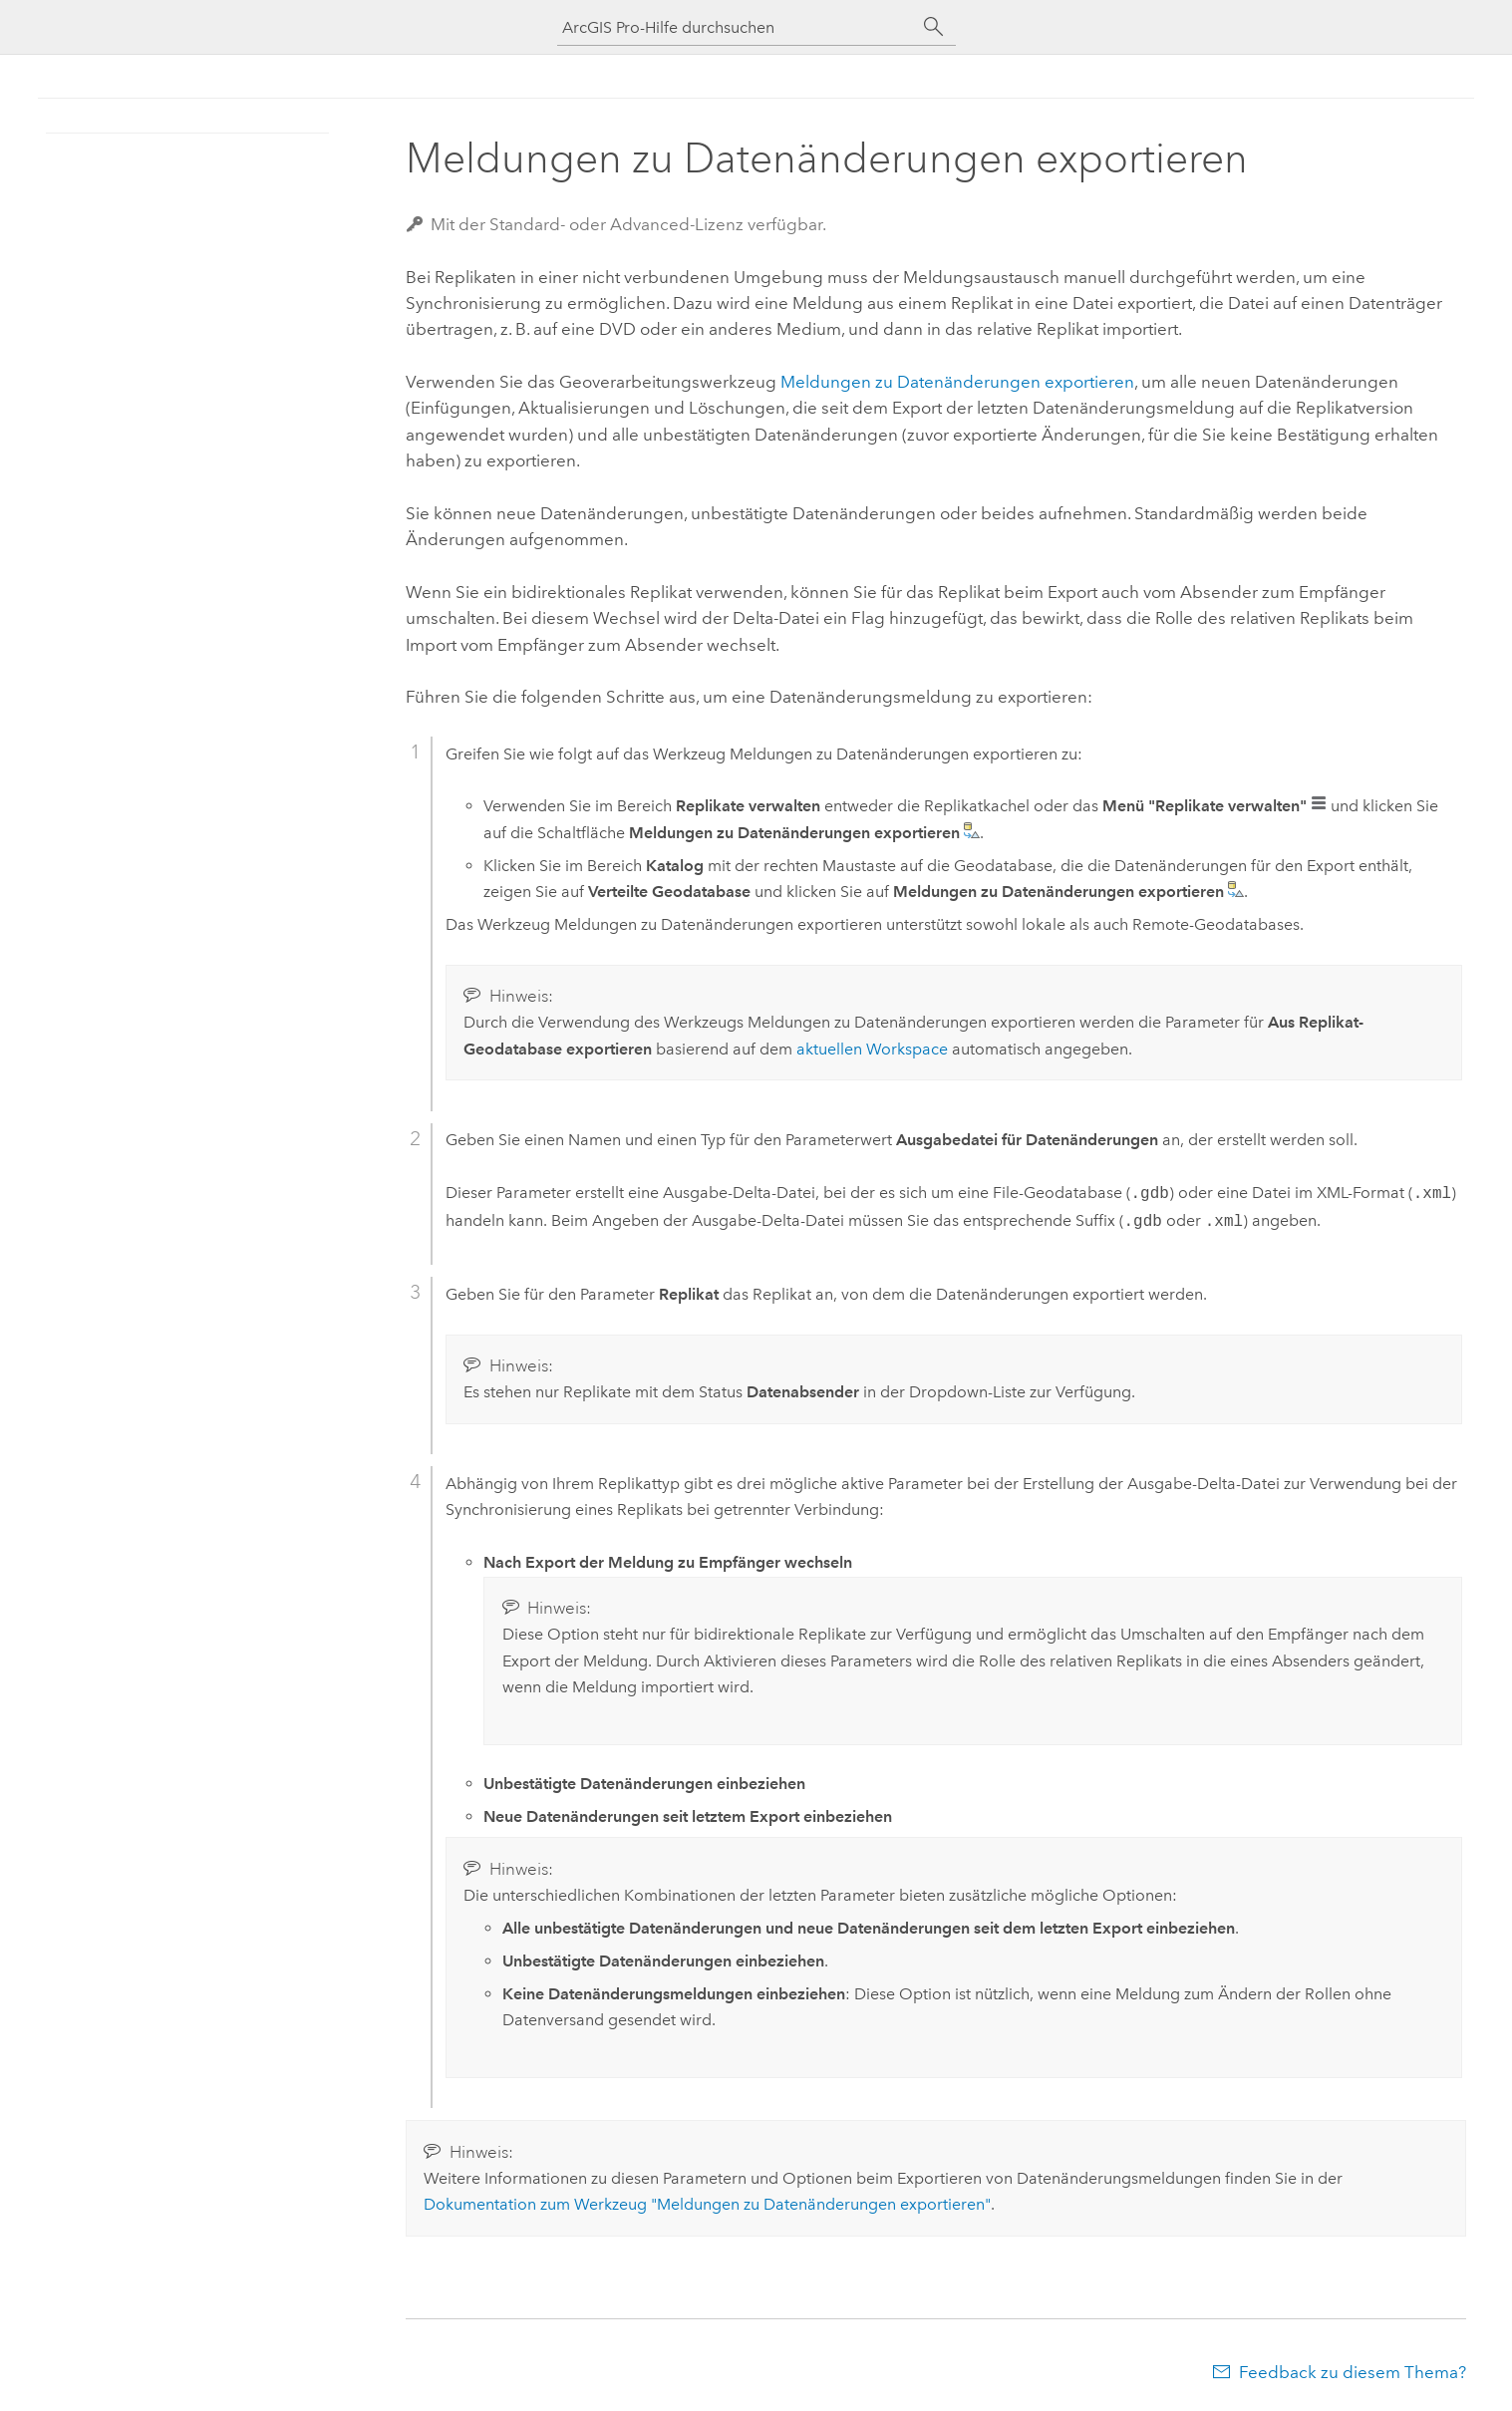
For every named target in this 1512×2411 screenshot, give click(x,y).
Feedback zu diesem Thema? (1352, 2372)
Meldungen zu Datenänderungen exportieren (957, 382)
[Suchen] (934, 27)
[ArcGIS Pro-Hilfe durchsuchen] (736, 27)
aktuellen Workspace (872, 1049)
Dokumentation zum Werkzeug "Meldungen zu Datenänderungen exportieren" (707, 2204)
